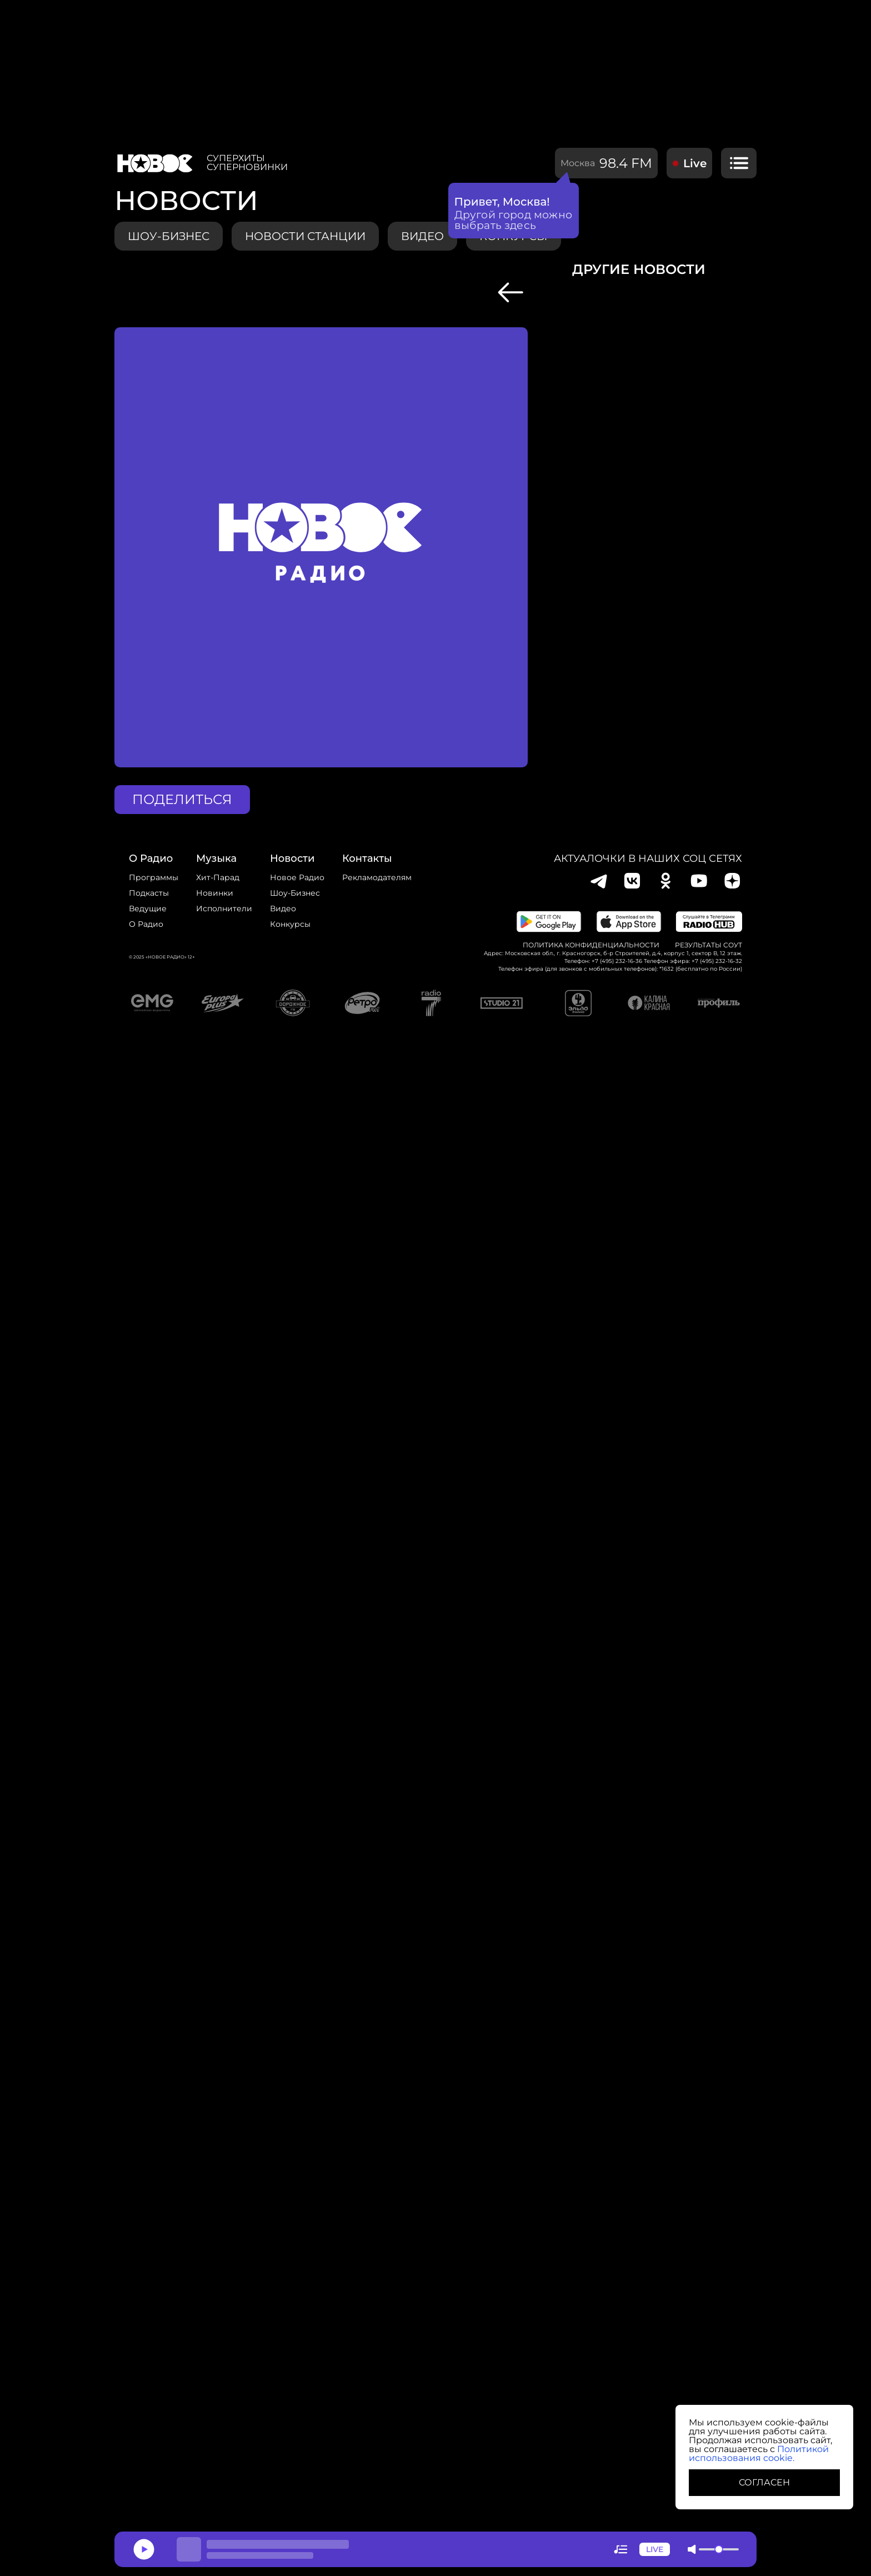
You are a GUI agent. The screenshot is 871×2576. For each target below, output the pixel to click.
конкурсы (290, 924)
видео (422, 236)
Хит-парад (217, 877)
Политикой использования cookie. (759, 2453)
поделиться (182, 799)
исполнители (224, 908)
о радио (151, 858)
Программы (153, 877)
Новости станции (305, 236)
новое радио (297, 877)
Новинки (214, 893)
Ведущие (148, 908)
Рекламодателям (377, 877)
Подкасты (149, 893)
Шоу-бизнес (168, 236)
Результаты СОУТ (708, 945)
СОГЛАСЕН (764, 2482)
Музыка (216, 858)
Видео (283, 908)
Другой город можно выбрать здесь (513, 220)
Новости (292, 858)
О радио (146, 924)
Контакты (367, 858)
